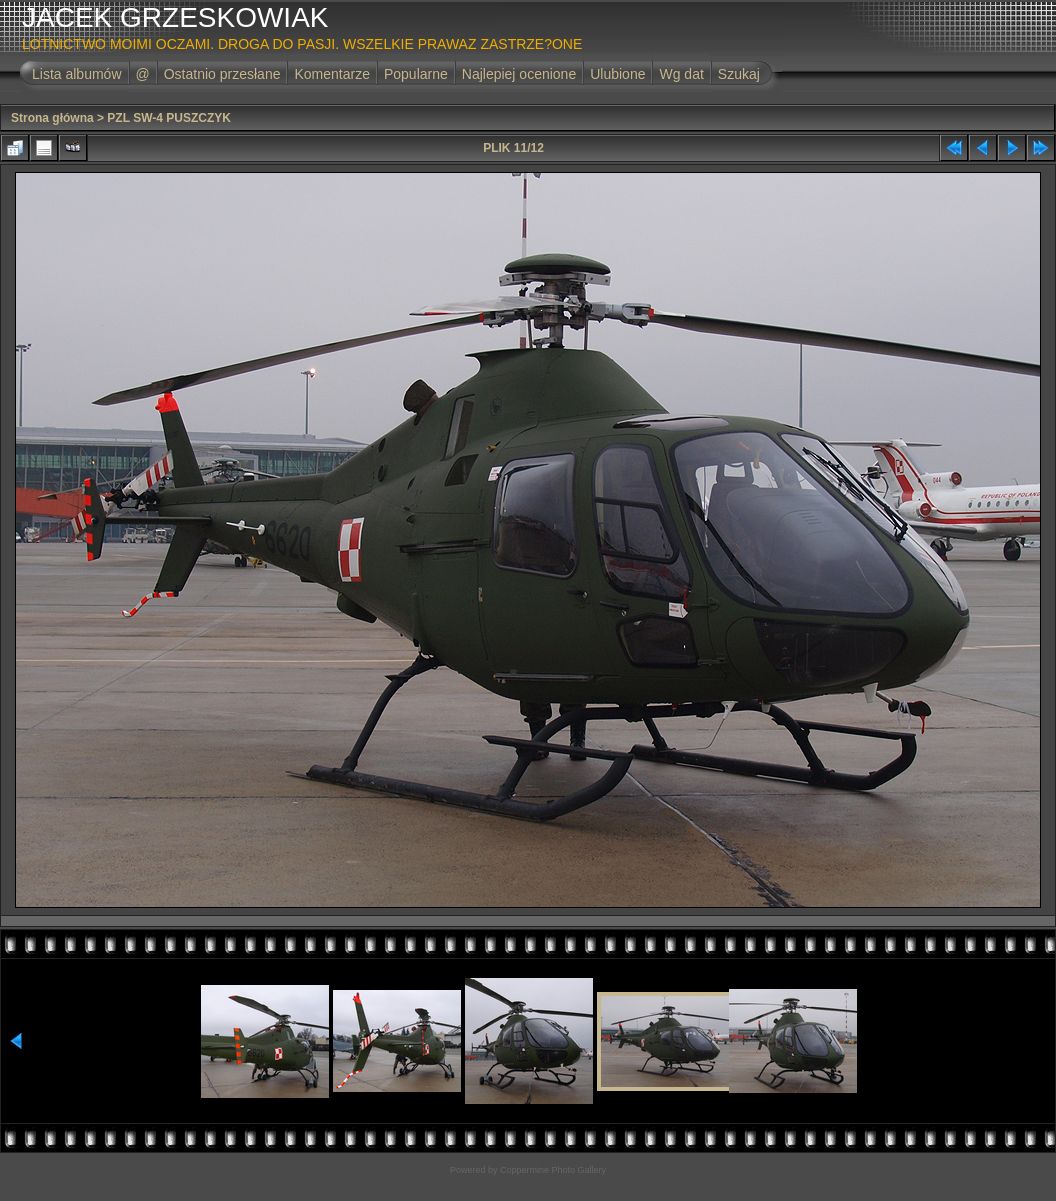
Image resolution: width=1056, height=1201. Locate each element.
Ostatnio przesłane (222, 74)
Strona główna (52, 118)
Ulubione (617, 74)
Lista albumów (77, 74)
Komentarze (331, 74)
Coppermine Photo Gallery (553, 1170)
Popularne (416, 74)
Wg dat (681, 74)
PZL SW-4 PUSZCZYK (169, 118)
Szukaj (739, 74)
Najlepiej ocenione (519, 74)
